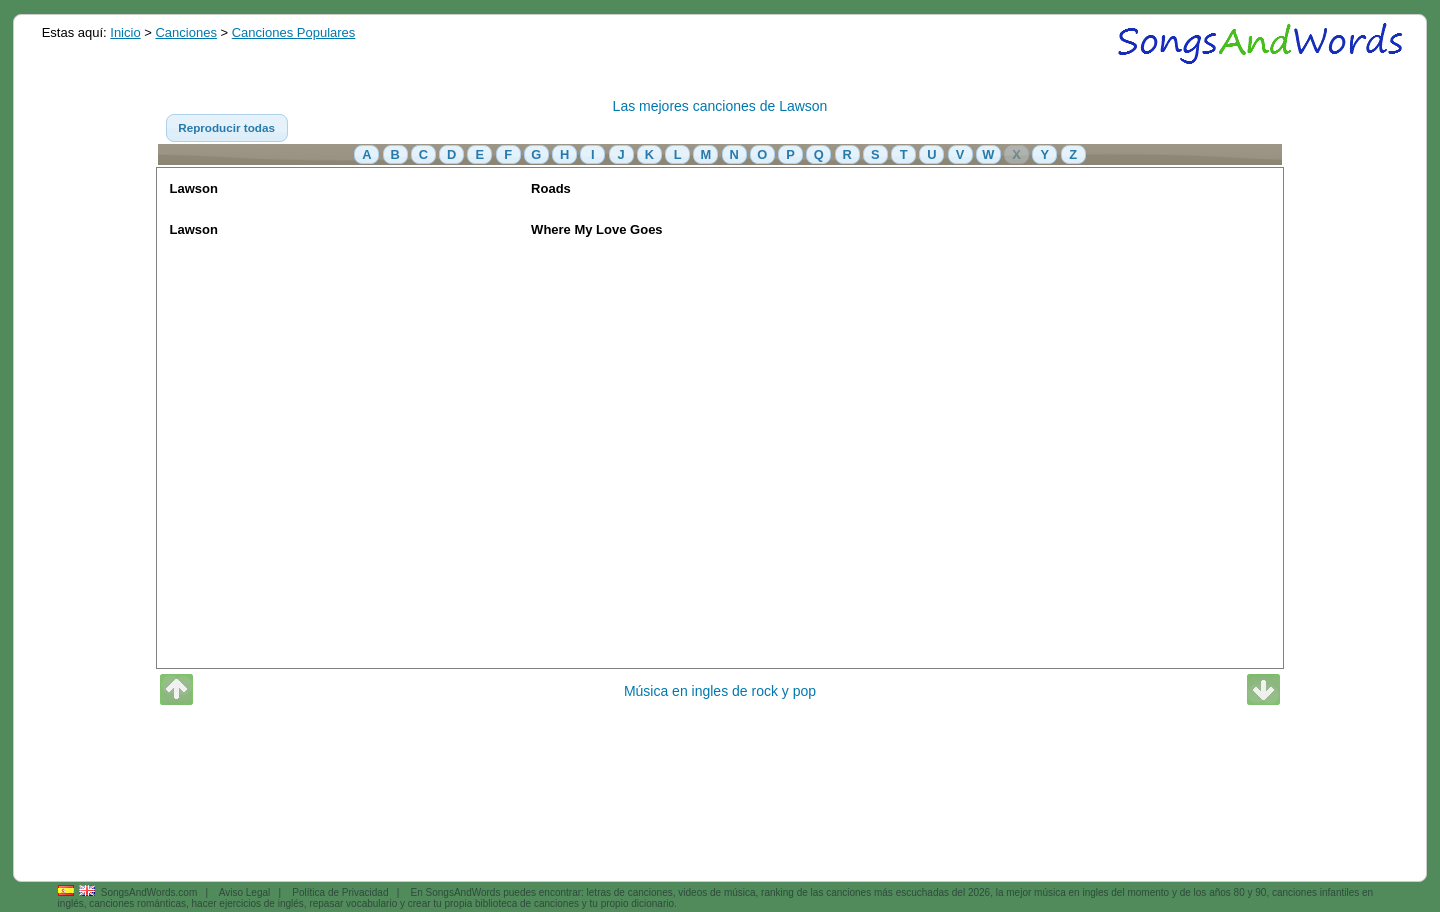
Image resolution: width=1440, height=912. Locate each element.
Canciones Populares (294, 32)
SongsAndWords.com (149, 892)
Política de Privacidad (340, 892)
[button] (227, 128)
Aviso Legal (245, 892)
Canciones (185, 32)
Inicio (125, 32)
